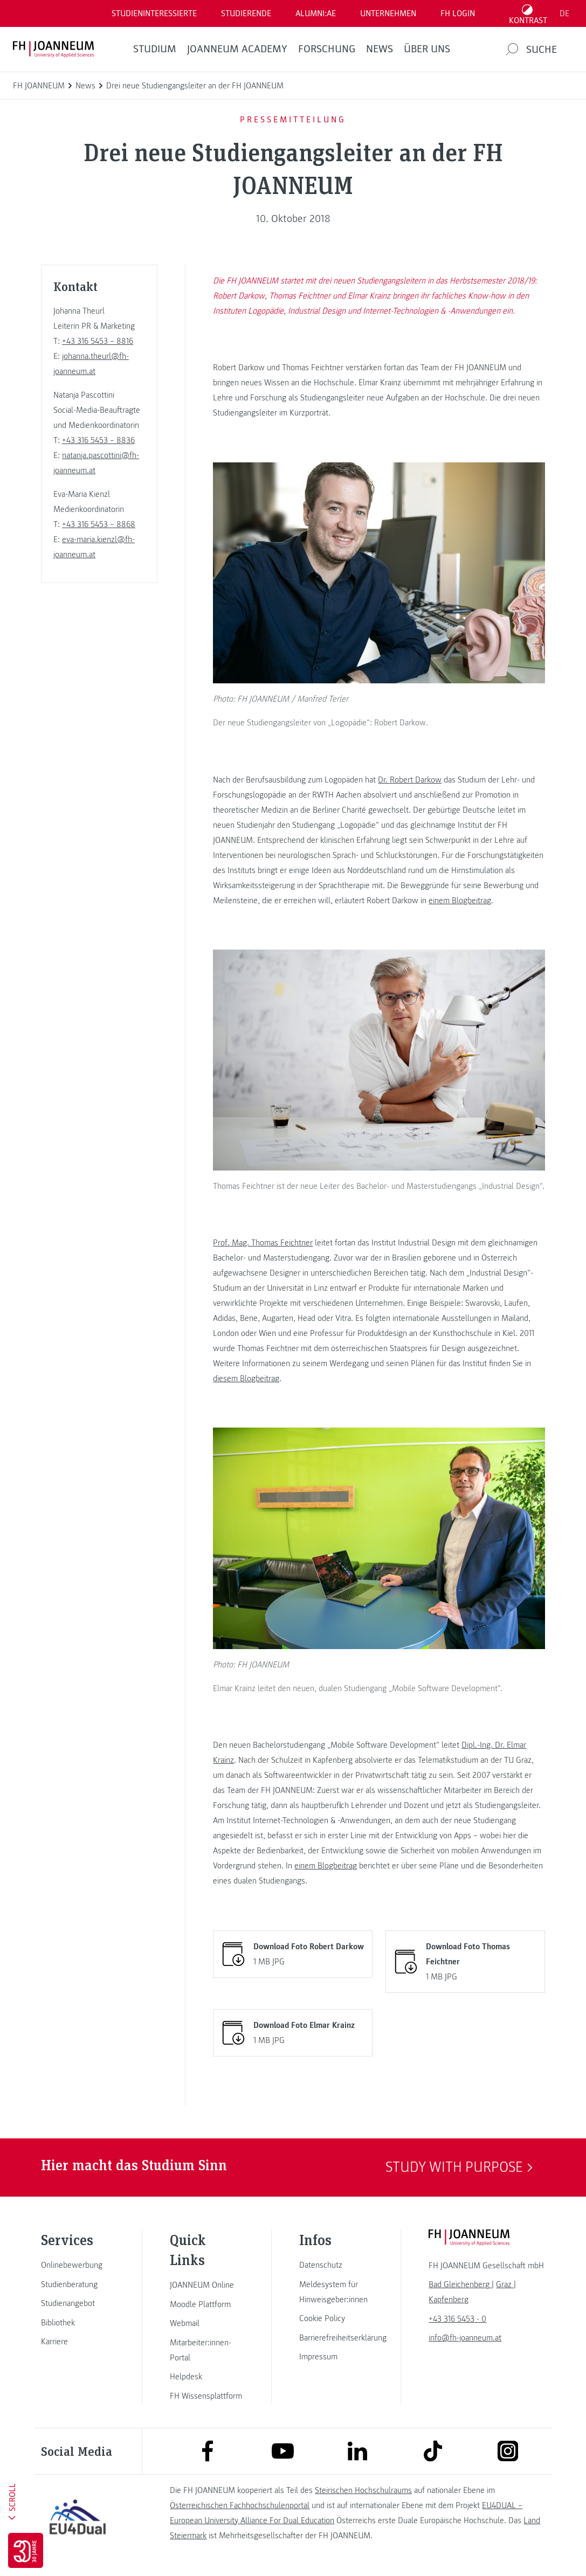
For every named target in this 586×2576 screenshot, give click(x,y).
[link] (77, 2265)
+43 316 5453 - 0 (457, 2319)
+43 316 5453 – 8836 (98, 440)
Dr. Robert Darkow (410, 779)
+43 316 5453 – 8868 (98, 524)
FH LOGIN (457, 13)
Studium (154, 49)
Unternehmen (388, 13)
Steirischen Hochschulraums (363, 2490)
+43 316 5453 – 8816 (97, 341)
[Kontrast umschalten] (528, 13)
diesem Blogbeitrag (246, 1378)
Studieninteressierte (154, 13)
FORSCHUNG (326, 49)
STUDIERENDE (246, 13)
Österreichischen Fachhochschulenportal (239, 2505)
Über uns (427, 49)
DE (564, 13)
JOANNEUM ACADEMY (237, 49)
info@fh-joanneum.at (465, 2337)
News (379, 49)
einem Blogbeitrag (460, 900)
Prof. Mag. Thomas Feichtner (263, 1242)
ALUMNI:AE (315, 13)
